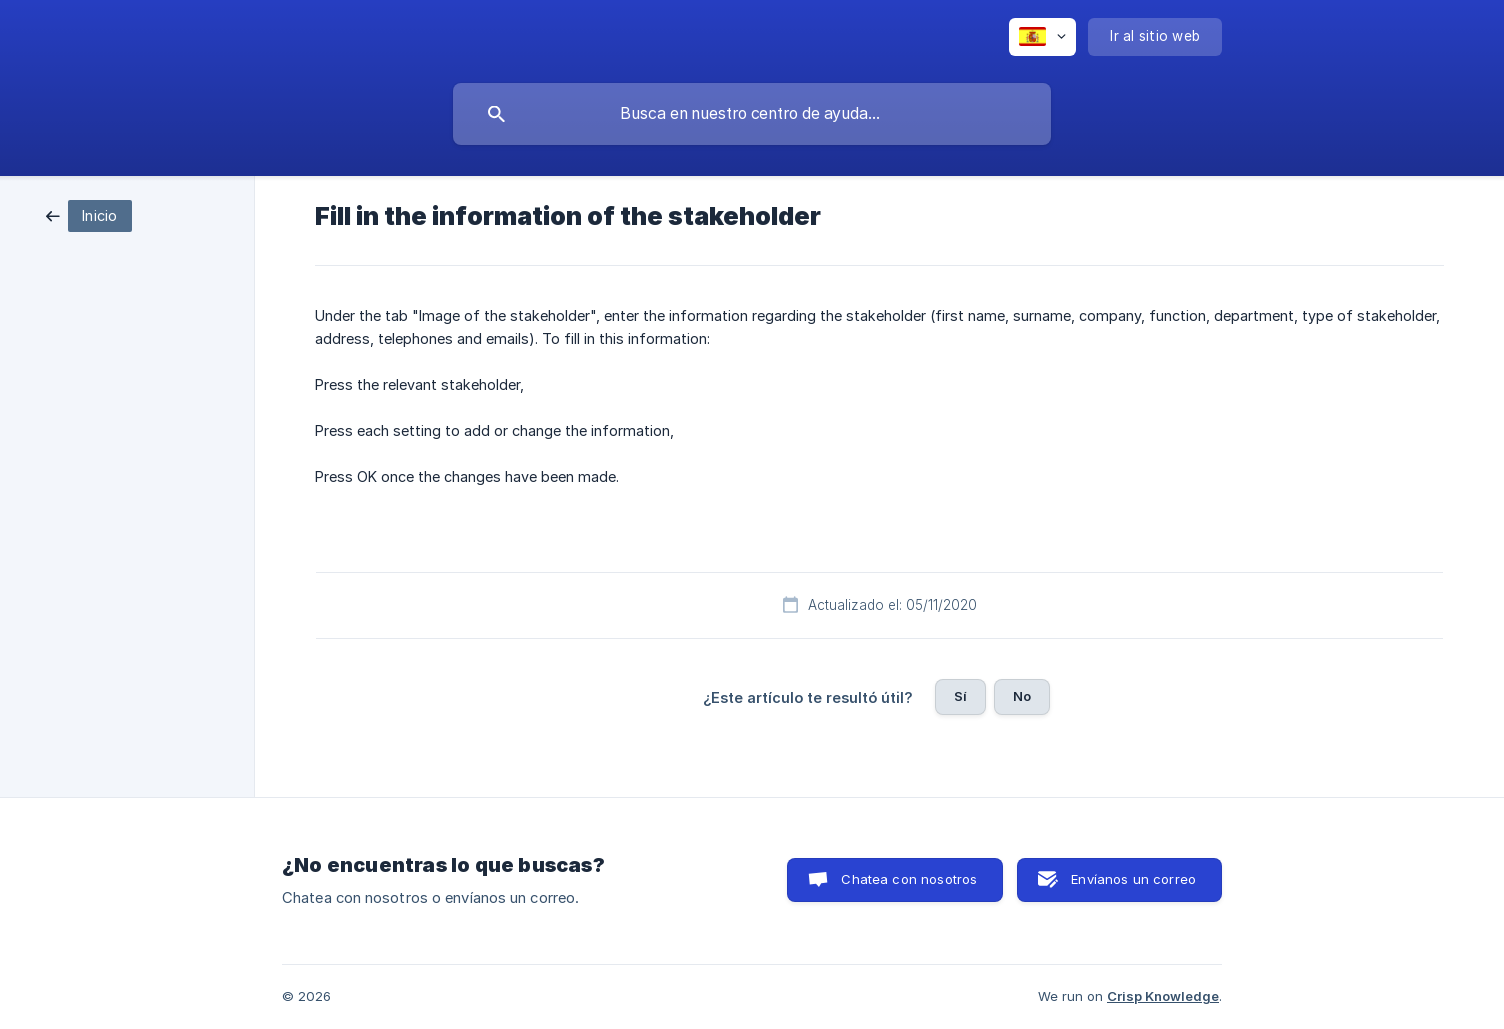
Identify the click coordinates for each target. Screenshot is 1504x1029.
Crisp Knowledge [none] (1163, 996)
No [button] (1022, 696)
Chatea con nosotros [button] (909, 879)
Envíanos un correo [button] (1133, 879)
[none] (1042, 37)
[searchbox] (752, 114)
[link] (89, 214)
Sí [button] (960, 696)
